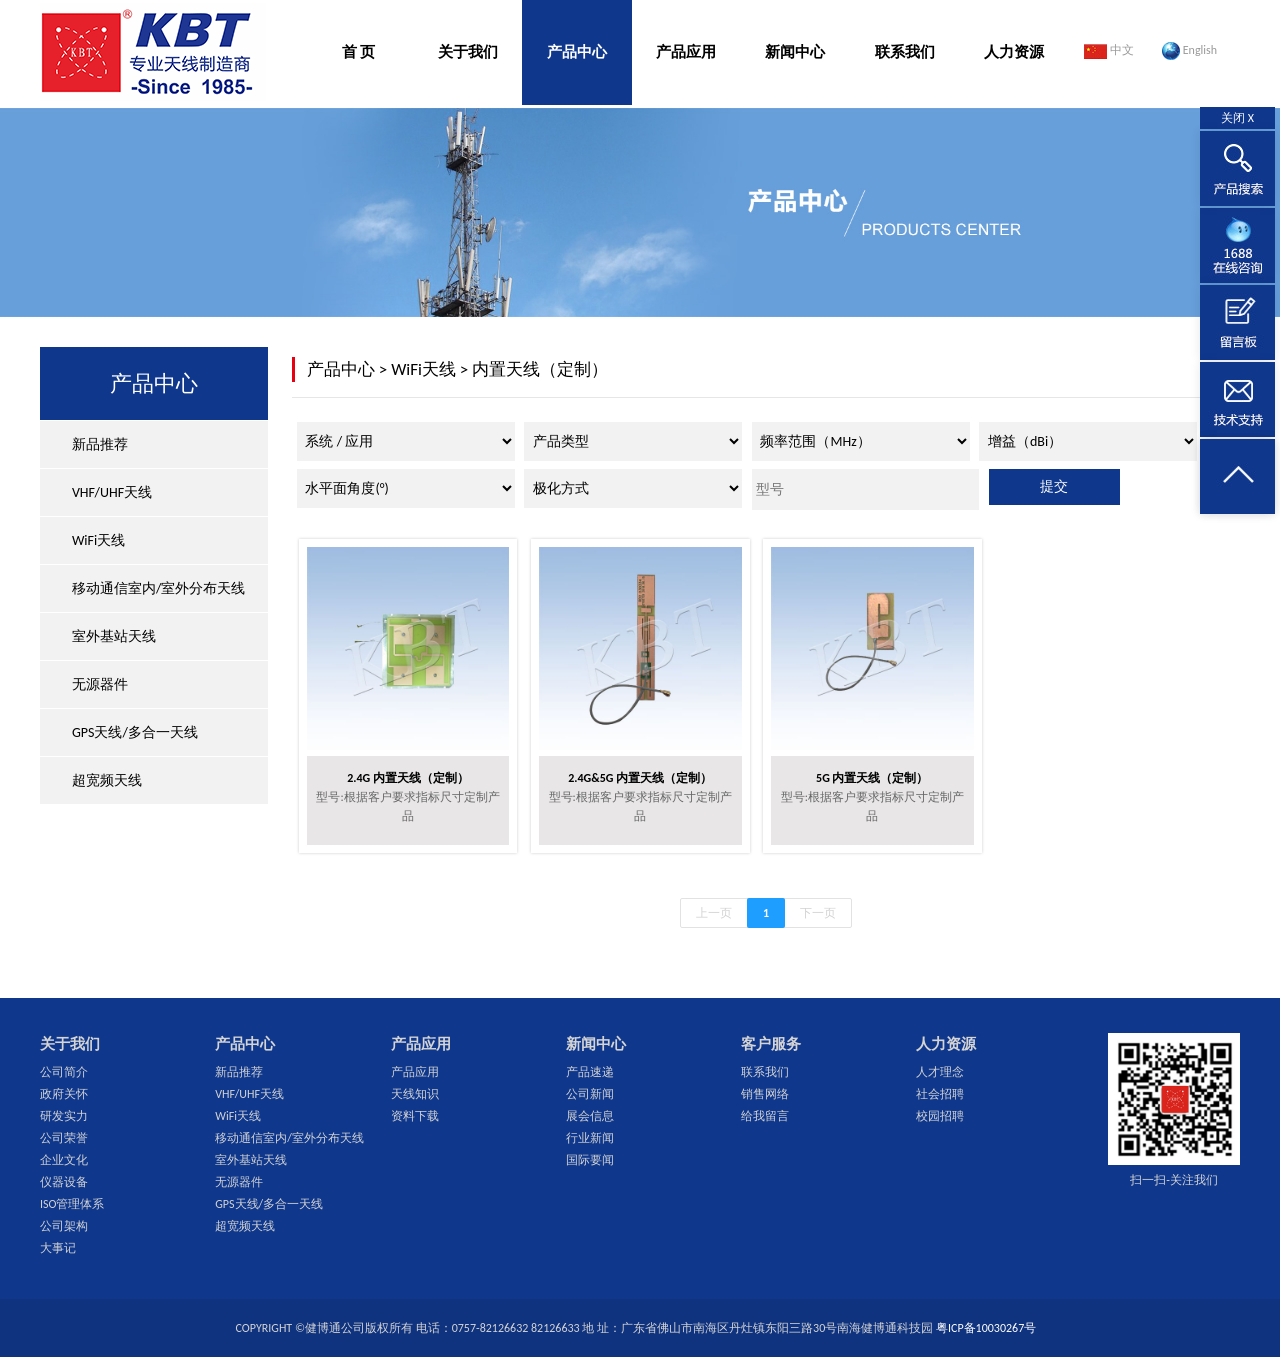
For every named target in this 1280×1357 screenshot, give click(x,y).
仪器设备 (64, 1182)
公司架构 (64, 1226)
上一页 (714, 913)
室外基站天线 (114, 636)
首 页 (358, 52)
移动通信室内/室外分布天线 (158, 588)
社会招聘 (940, 1094)
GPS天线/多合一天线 (135, 732)
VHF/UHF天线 (112, 492)
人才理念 (940, 1072)
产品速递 (590, 1072)
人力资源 (1014, 52)
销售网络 (765, 1094)
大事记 (58, 1248)
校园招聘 (940, 1116)
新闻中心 (795, 52)
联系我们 (905, 52)
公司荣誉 (64, 1138)
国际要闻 (590, 1160)
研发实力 (64, 1116)
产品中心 (577, 52)
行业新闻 (590, 1138)
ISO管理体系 (72, 1204)
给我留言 (765, 1116)
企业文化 (64, 1160)
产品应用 (686, 52)
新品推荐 (100, 444)
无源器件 (100, 684)
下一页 (818, 913)
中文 (1109, 51)
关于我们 (468, 52)
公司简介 (64, 1072)
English (1189, 51)
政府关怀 (64, 1094)
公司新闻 (590, 1094)
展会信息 (590, 1116)
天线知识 (415, 1094)
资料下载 (415, 1116)
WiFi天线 (98, 540)
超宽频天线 (107, 780)
